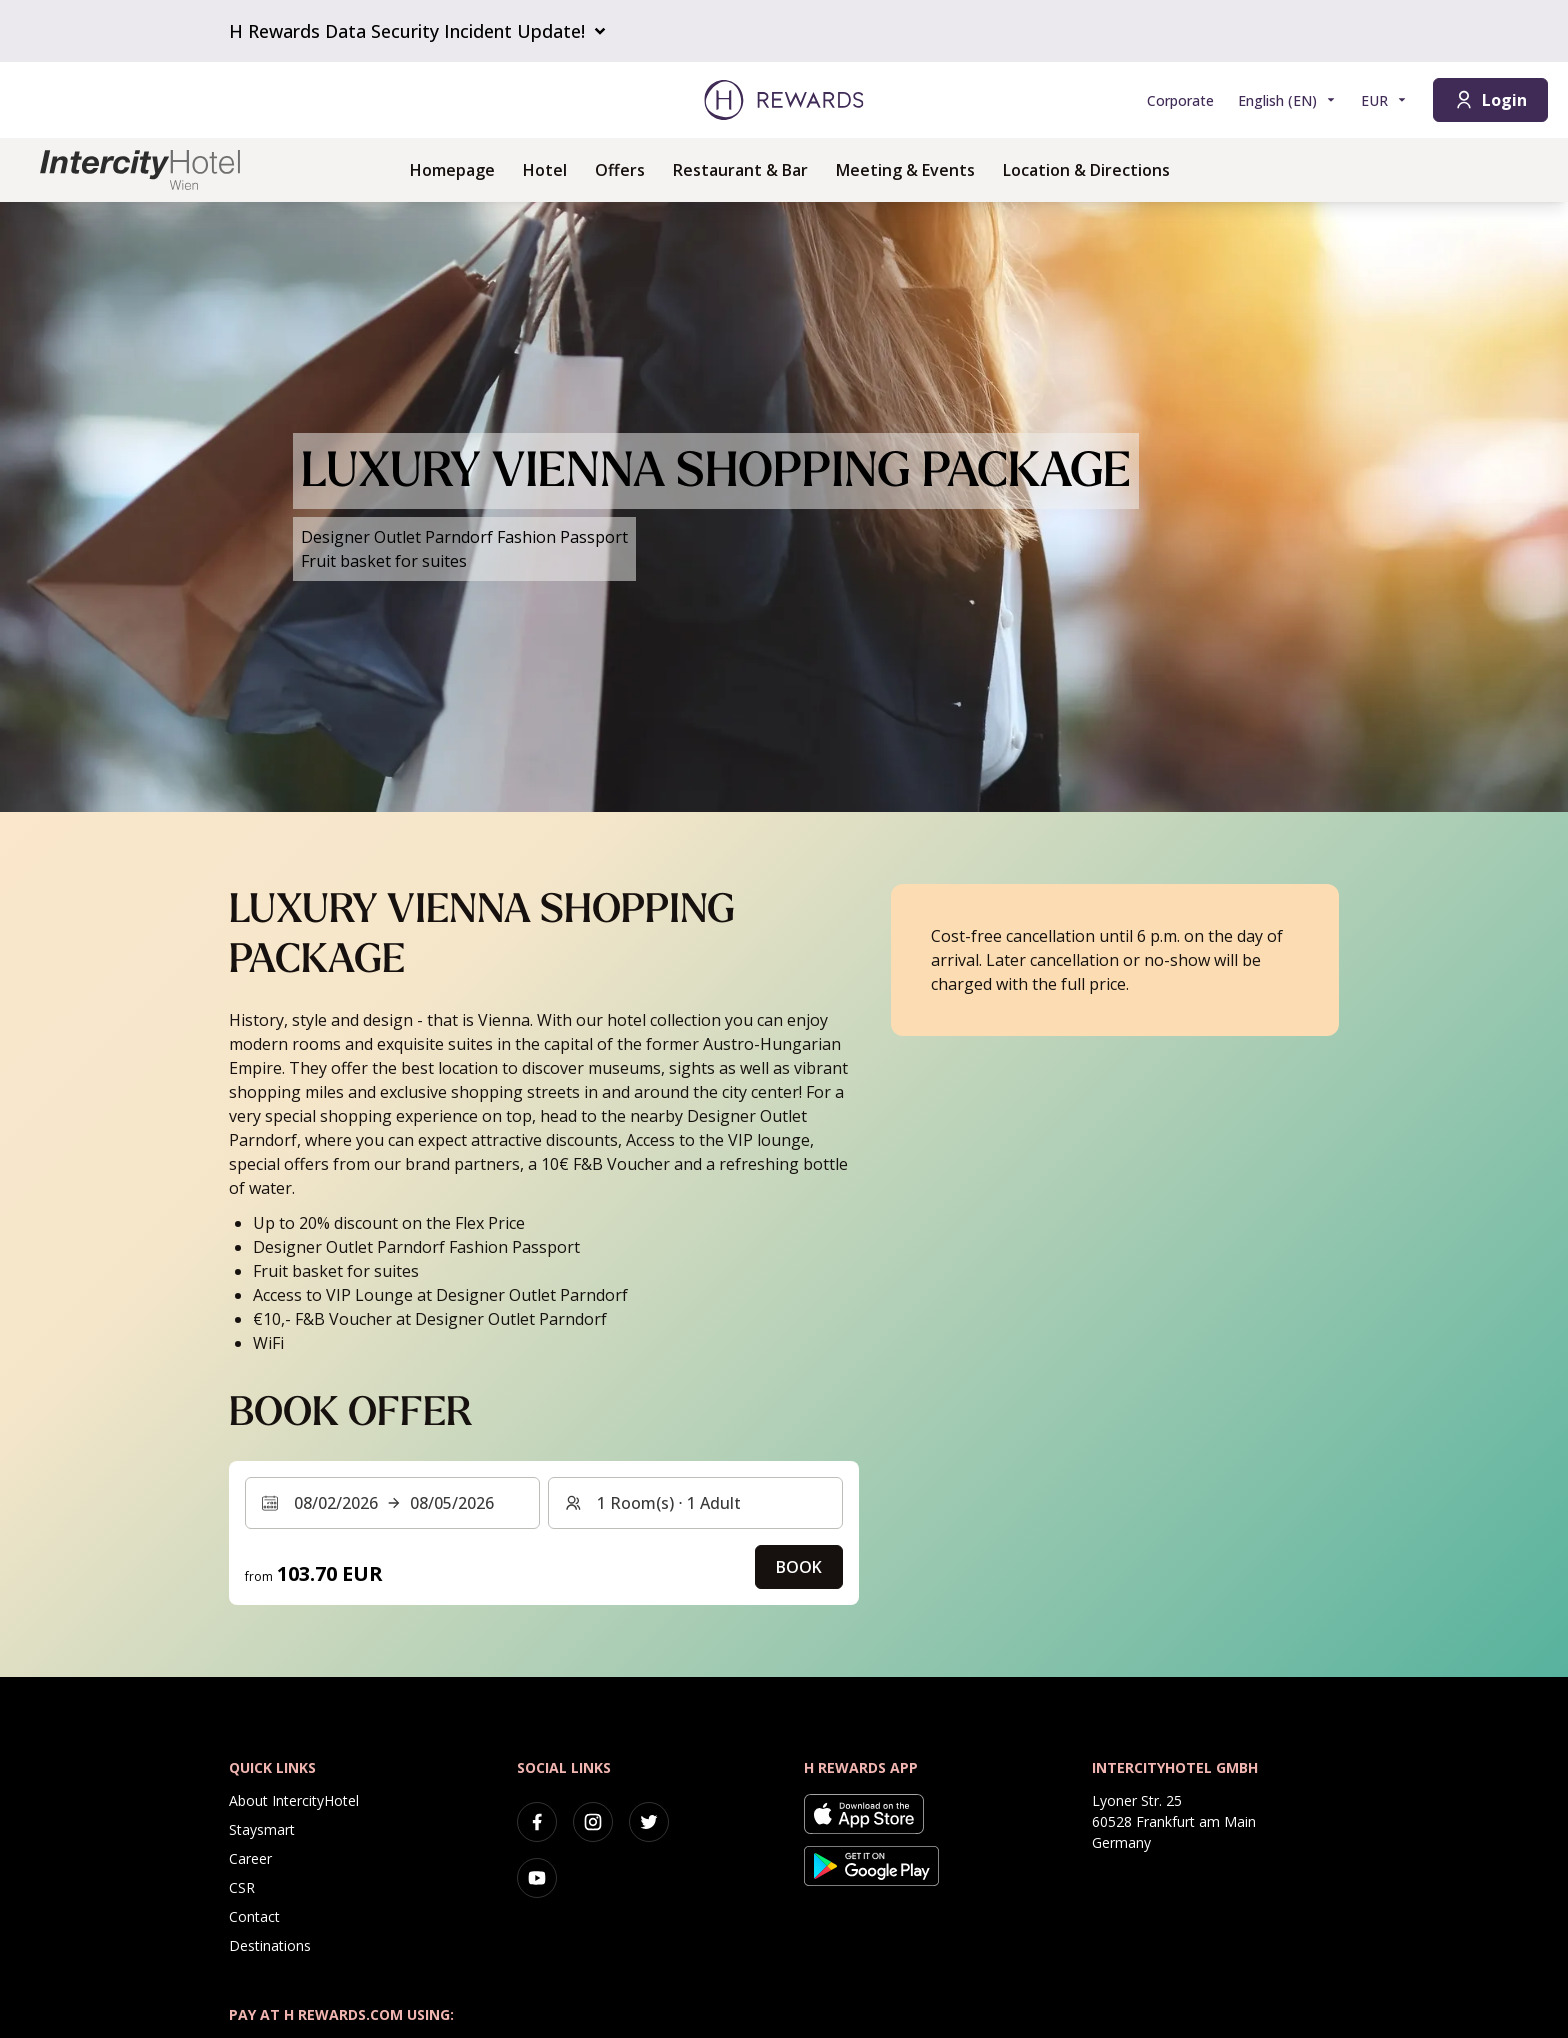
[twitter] (649, 1822)
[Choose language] (1287, 100)
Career (250, 1858)
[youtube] (537, 1878)
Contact (254, 1916)
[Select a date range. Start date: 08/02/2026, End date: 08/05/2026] (392, 1503)
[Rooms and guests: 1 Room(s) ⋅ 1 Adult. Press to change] (695, 1503)
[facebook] (537, 1822)
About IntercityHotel (294, 1800)
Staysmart (262, 1829)
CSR (242, 1887)
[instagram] (593, 1822)
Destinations (270, 1945)
